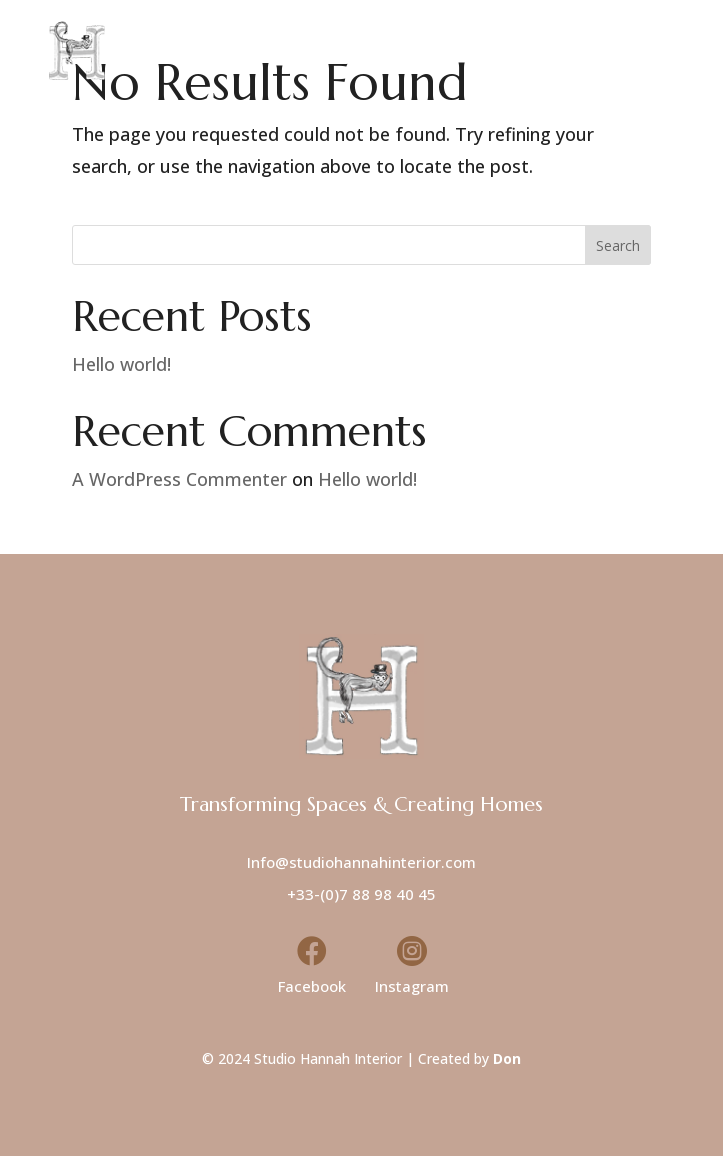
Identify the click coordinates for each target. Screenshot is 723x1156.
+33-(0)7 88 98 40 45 (361, 894)
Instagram (412, 986)
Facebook (312, 986)
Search (618, 245)
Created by (469, 1058)
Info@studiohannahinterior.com (361, 862)
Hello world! (121, 364)
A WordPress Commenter (179, 479)
